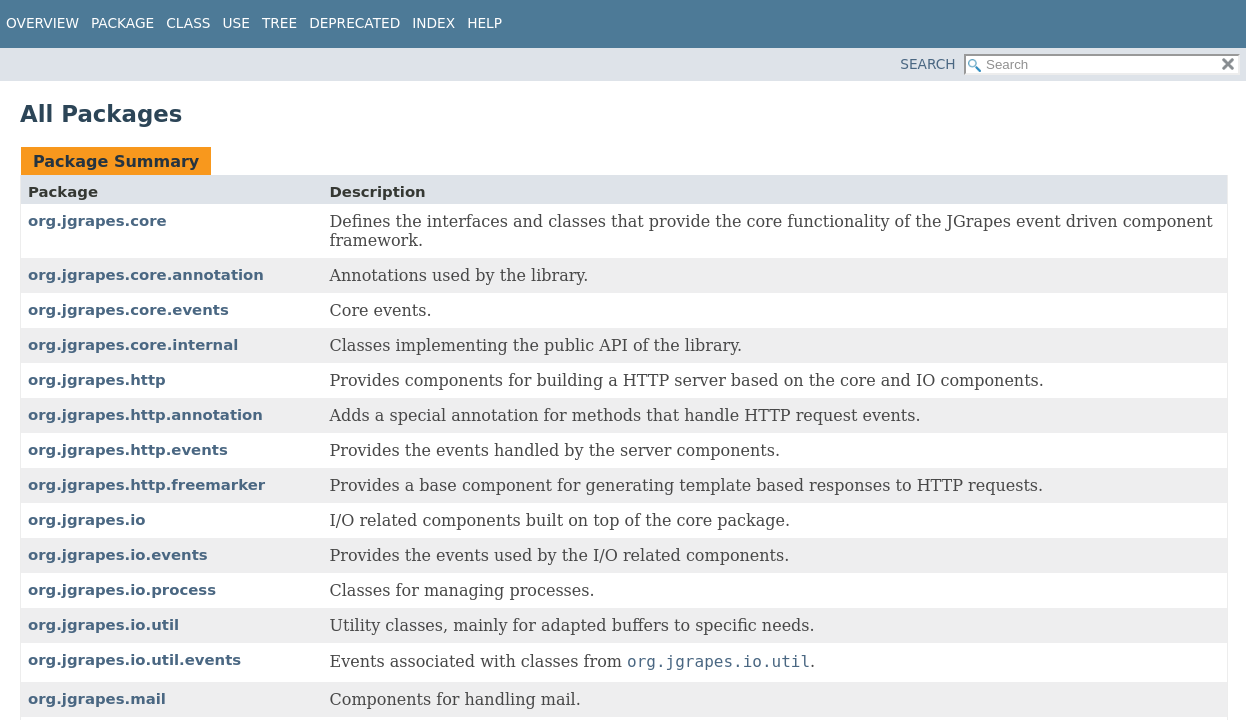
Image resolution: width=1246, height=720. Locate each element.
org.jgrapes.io (87, 520)
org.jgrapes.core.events (128, 310)
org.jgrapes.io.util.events (134, 660)
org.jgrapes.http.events (128, 450)
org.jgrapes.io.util (103, 625)
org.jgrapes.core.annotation (146, 275)
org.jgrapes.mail (97, 699)
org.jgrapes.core (97, 221)
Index (433, 23)
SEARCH (927, 64)
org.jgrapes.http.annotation (145, 415)
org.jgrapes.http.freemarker (146, 485)
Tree (279, 23)
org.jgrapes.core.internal (133, 345)
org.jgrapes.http (97, 380)
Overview (42, 23)
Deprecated (354, 23)
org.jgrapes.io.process (122, 590)
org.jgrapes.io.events (118, 555)
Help (484, 23)
